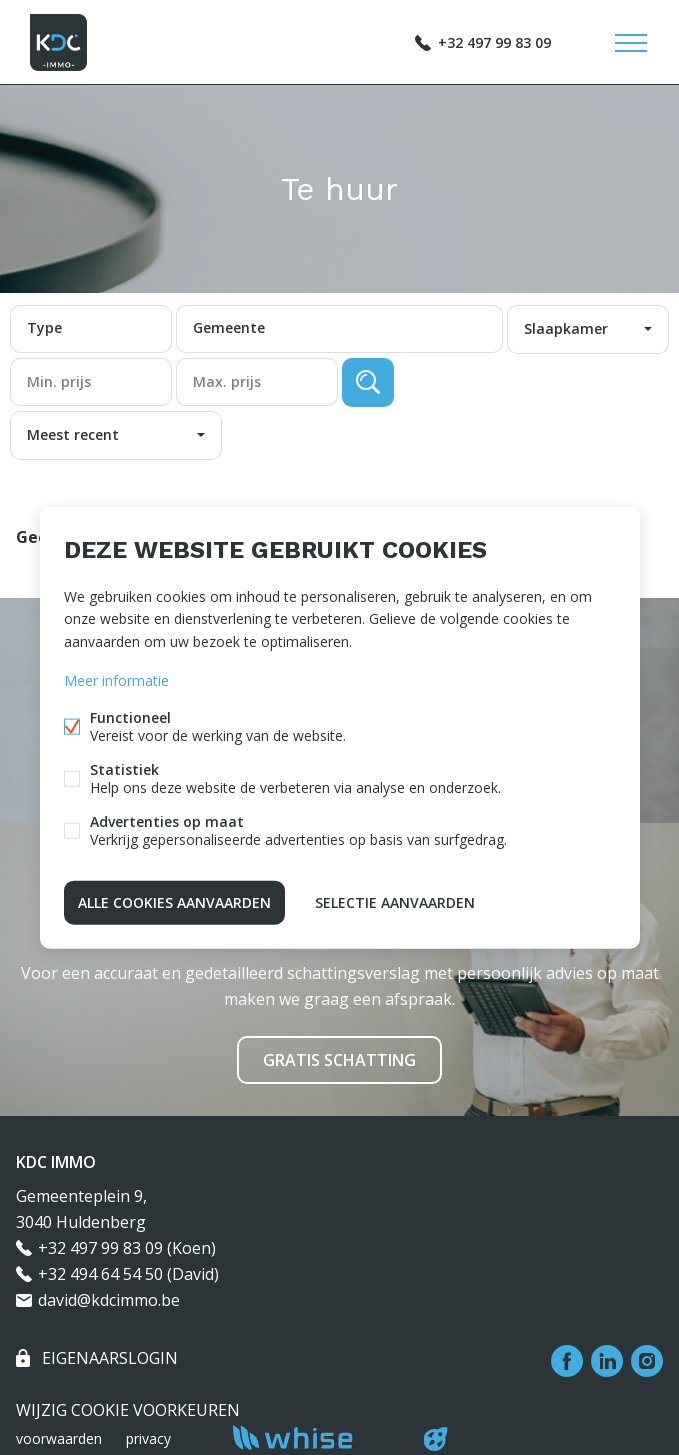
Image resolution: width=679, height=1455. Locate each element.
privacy (148, 1438)
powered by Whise (315, 1437)
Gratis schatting (339, 1060)
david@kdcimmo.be (109, 1300)
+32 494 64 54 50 (100, 1274)
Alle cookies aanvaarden (174, 901)
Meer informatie (116, 679)
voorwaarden (59, 1438)
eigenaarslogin (108, 1358)
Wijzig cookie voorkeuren (128, 1410)
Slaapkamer (566, 328)
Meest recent (73, 434)
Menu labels (631, 43)
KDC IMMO (56, 1162)
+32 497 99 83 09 (494, 42)
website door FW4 (435, 1439)
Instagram (647, 1361)
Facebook (567, 1361)
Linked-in (607, 1361)
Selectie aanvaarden (395, 901)
